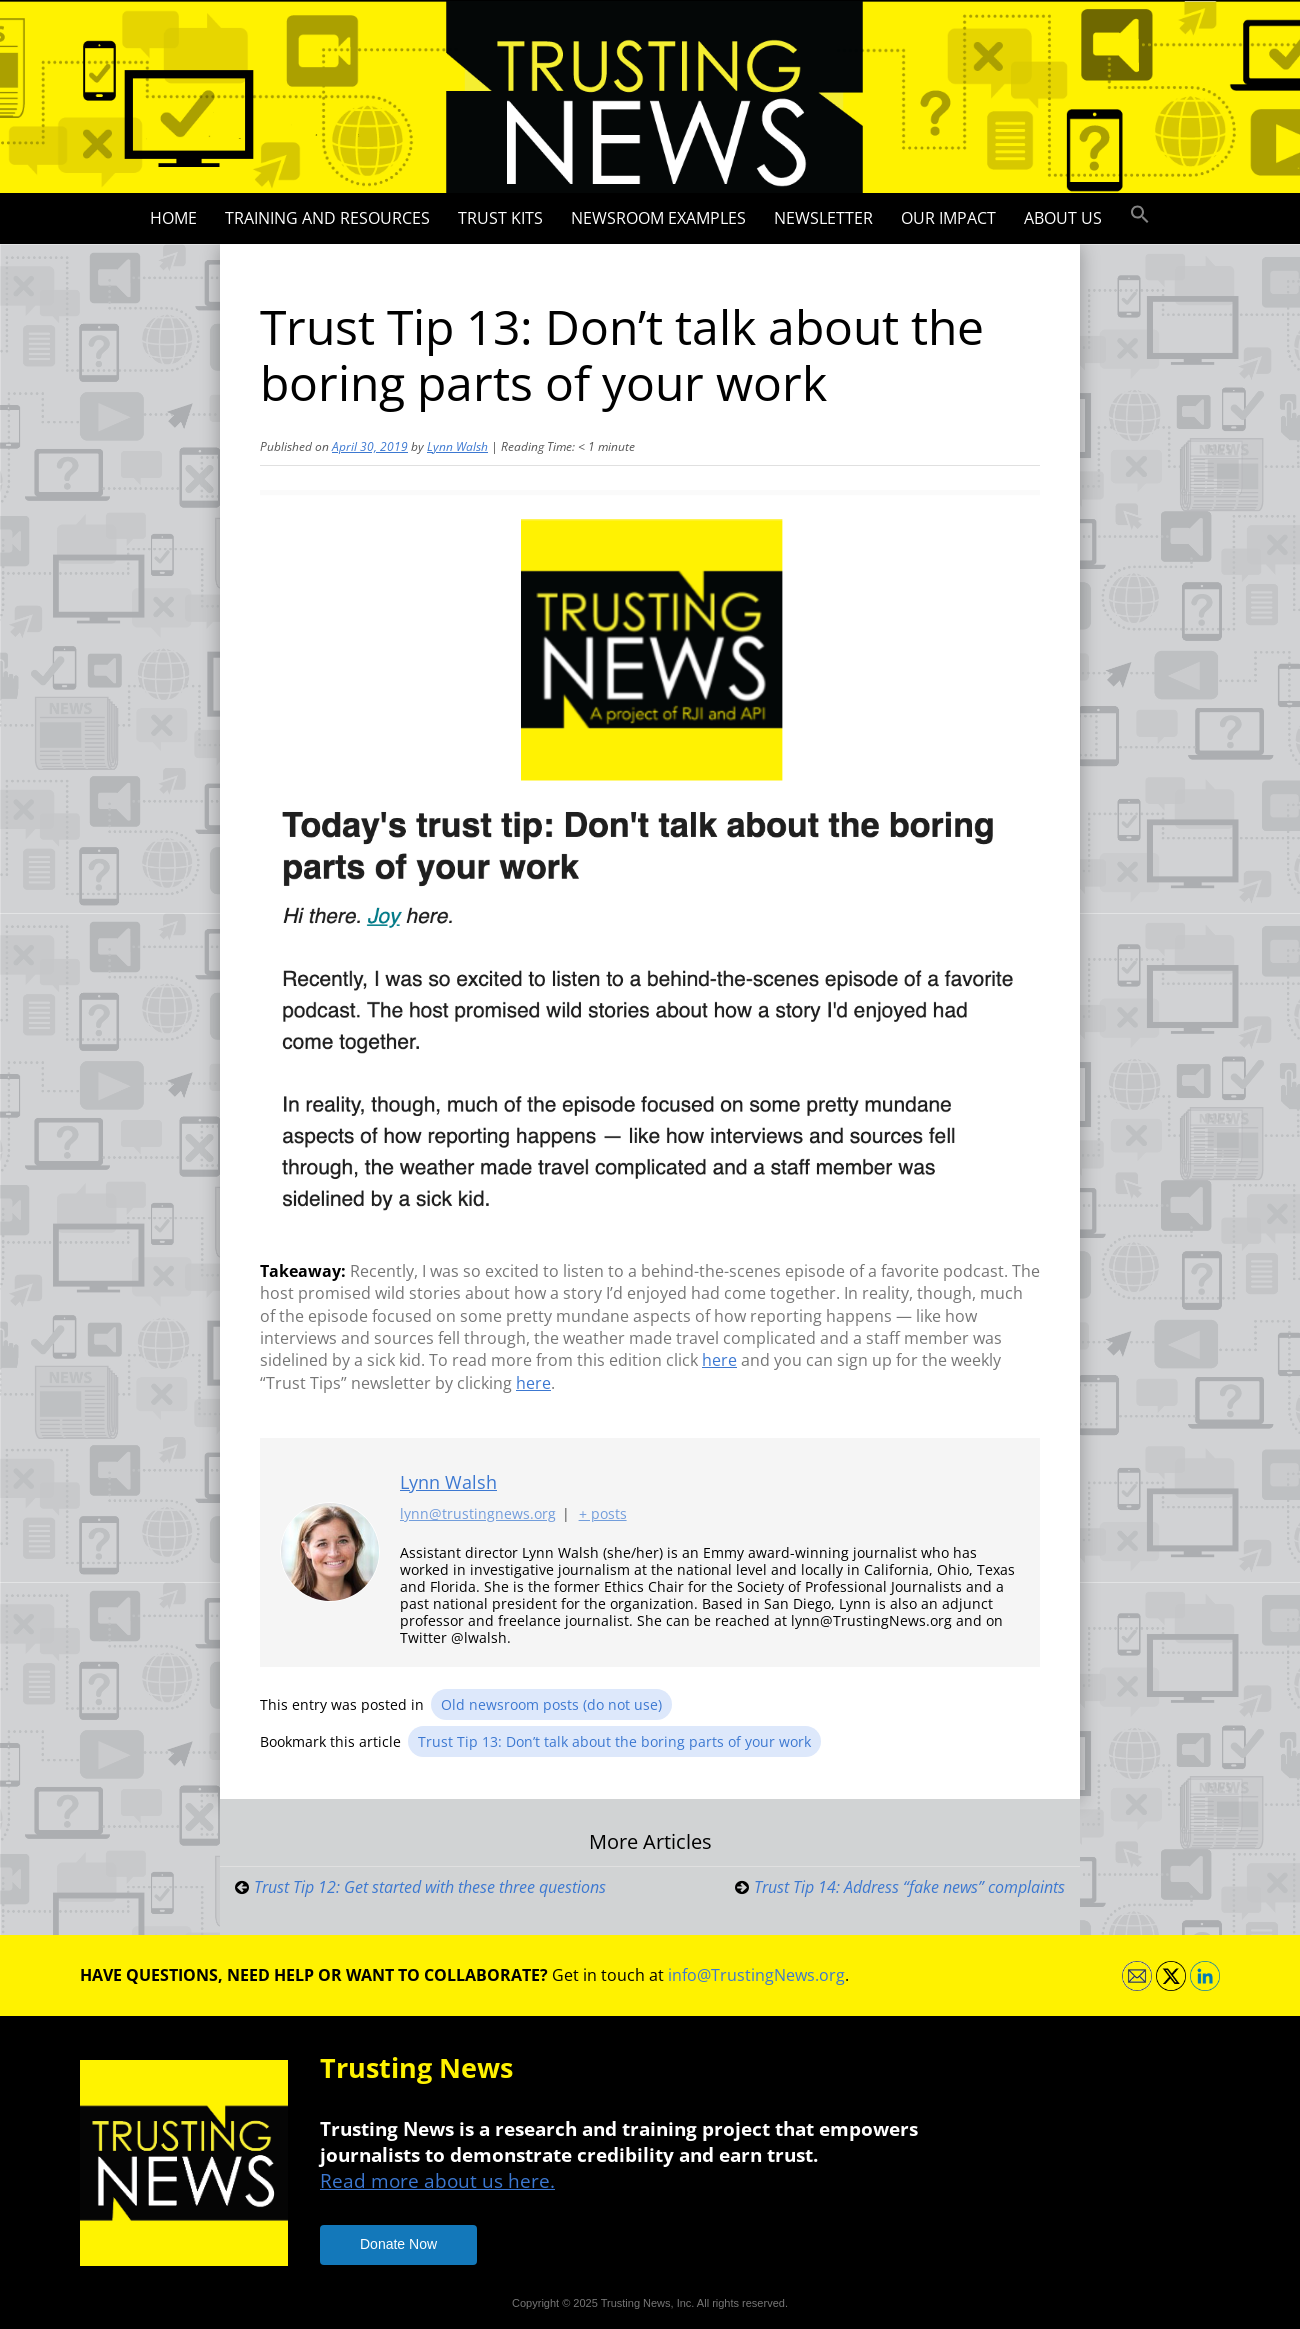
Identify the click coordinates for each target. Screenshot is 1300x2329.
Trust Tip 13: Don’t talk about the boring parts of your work (614, 1741)
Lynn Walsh (457, 446)
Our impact (948, 218)
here (719, 1360)
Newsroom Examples (658, 218)
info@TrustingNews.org (756, 1975)
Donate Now (398, 2244)
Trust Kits (500, 218)
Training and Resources (327, 218)
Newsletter (823, 218)
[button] (1140, 215)
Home (173, 218)
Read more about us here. (437, 2180)
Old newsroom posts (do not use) (551, 1704)
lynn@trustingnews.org (478, 1514)
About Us (1063, 218)
